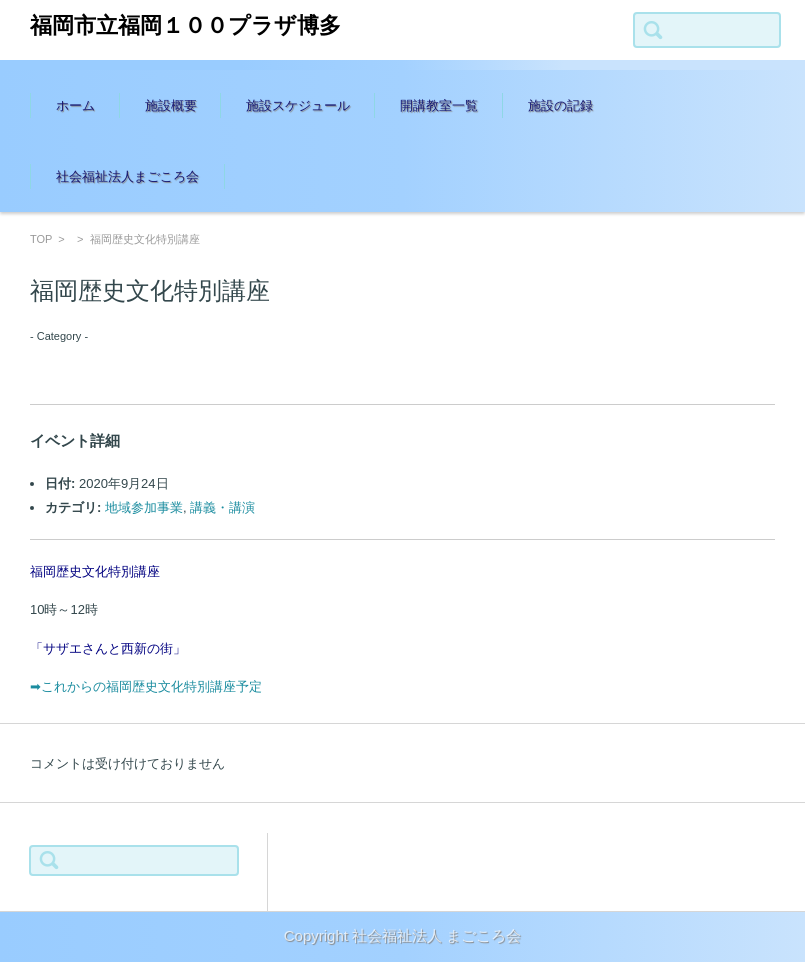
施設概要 (171, 105)
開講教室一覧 (439, 105)
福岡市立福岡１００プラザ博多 (185, 25)
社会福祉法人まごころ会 (127, 176)
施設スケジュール (298, 105)
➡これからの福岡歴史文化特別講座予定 (146, 686)
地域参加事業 (144, 507)
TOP (41, 239)
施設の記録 (560, 105)
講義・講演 (222, 507)
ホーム (75, 105)
